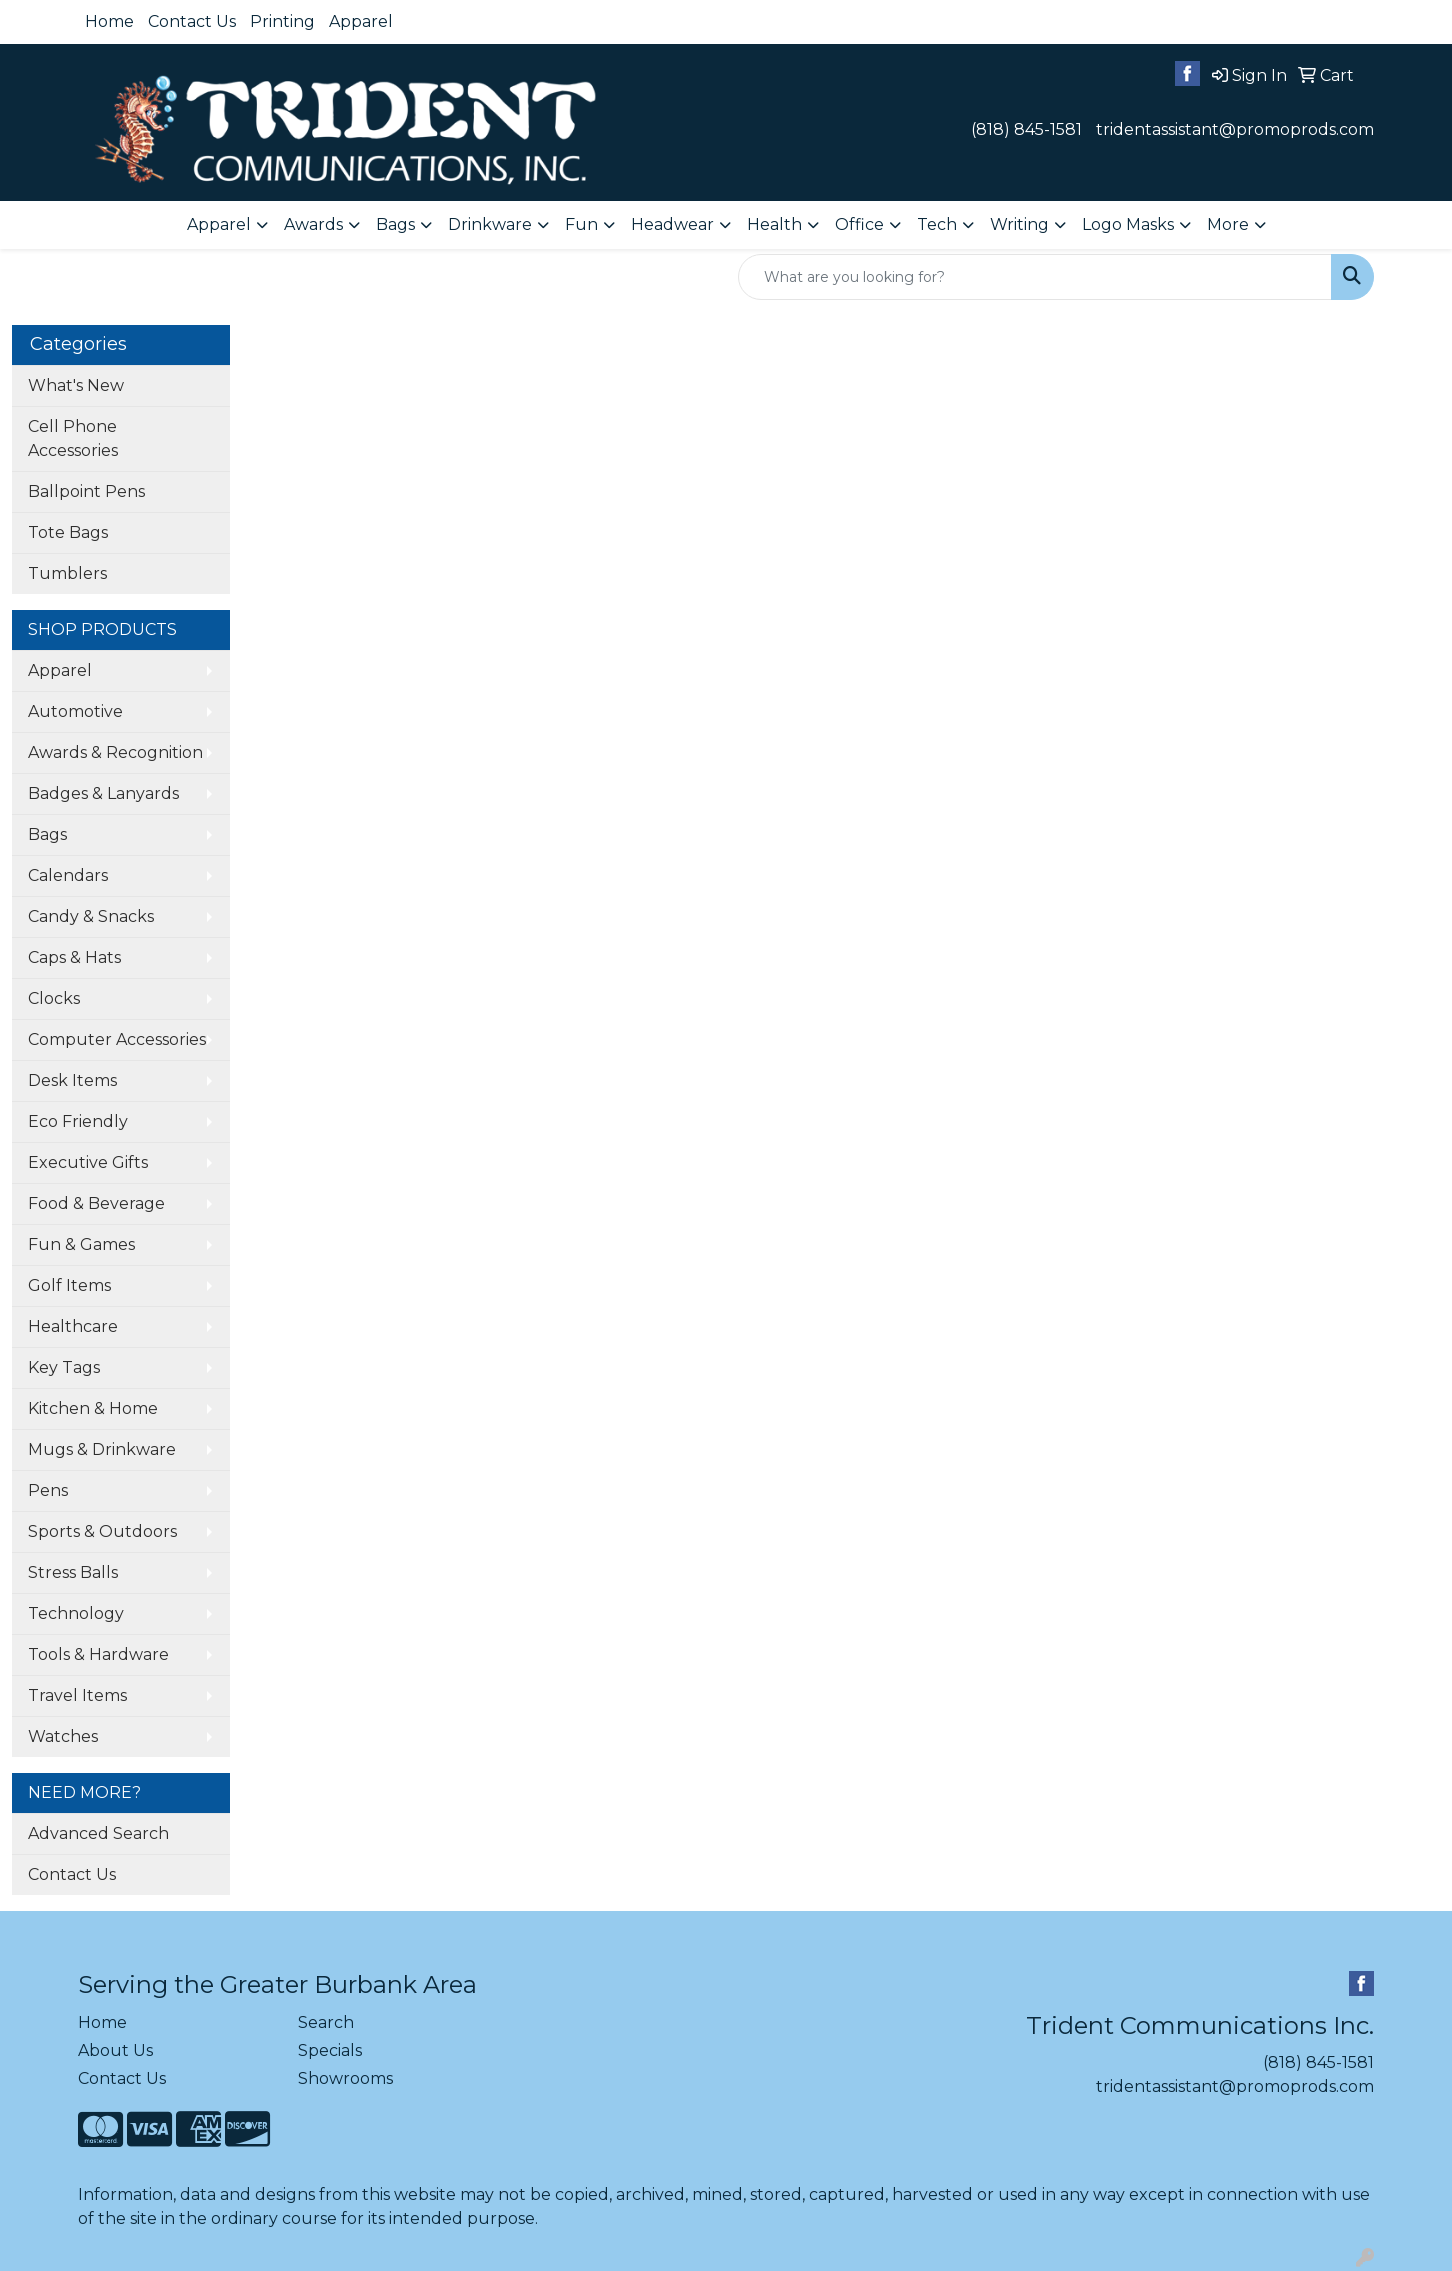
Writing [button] (1019, 224)
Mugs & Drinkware (102, 1449)
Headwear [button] (672, 224)
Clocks (54, 998)
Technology (76, 1613)
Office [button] (859, 224)
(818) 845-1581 (1026, 129)
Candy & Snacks (91, 916)
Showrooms (345, 2078)
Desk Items (72, 1080)
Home (109, 21)
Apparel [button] (219, 224)
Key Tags (64, 1367)
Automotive (75, 711)
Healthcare (73, 1326)
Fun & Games (81, 1244)
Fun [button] (581, 224)
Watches (63, 1736)
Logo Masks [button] (1128, 224)
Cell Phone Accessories (73, 438)
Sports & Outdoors (102, 1531)
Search (326, 2022)
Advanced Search (98, 1833)
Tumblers (67, 573)
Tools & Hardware (98, 1654)
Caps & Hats (74, 957)
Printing (282, 21)
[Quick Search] (1035, 277)
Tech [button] (937, 224)
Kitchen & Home (93, 1408)
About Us (115, 2050)
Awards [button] (313, 224)
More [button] (1228, 224)
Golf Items (69, 1285)
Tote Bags (68, 532)
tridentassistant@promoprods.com (1235, 129)
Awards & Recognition (115, 752)
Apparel (361, 21)
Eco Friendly (78, 1121)
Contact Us (192, 21)
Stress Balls (73, 1572)
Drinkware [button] (490, 224)
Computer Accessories (117, 1039)
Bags (47, 834)
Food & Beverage (96, 1203)
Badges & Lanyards (103, 793)
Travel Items (77, 1695)
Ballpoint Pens (86, 491)
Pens (48, 1490)
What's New (76, 385)
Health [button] (774, 224)
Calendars (68, 875)
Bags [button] (395, 224)
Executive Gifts (88, 1162)
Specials (330, 2050)
